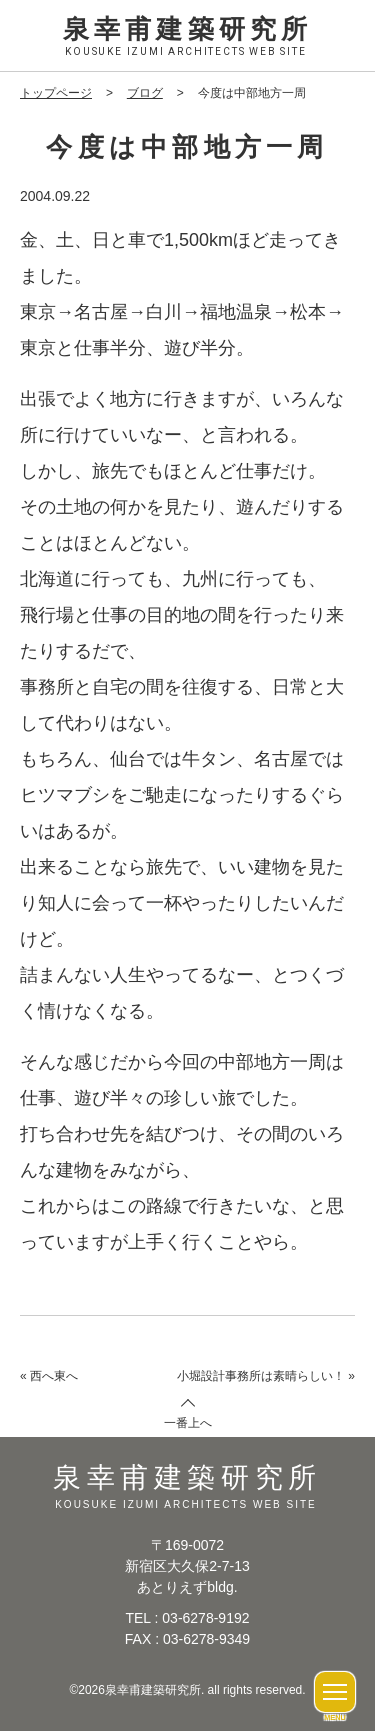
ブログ (145, 93)
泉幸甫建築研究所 (187, 37)
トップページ (56, 93)
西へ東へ (54, 1376)
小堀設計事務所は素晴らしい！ (261, 1376)
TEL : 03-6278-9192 (187, 1618)
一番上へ (188, 1423)
